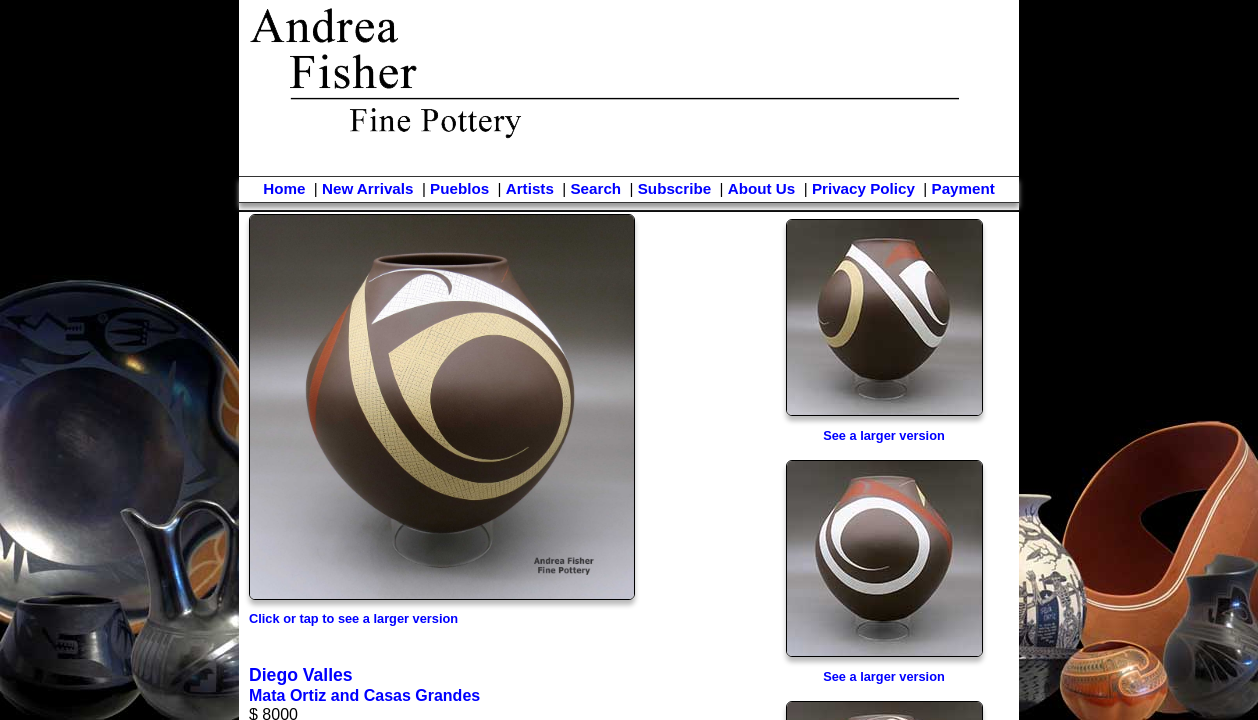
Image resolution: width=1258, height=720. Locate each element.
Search (595, 188)
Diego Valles (301, 675)
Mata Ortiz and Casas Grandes (364, 695)
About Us (762, 188)
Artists (530, 188)
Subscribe (674, 188)
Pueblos (459, 188)
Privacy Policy (863, 188)
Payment (963, 188)
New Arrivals (367, 188)
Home (284, 188)
